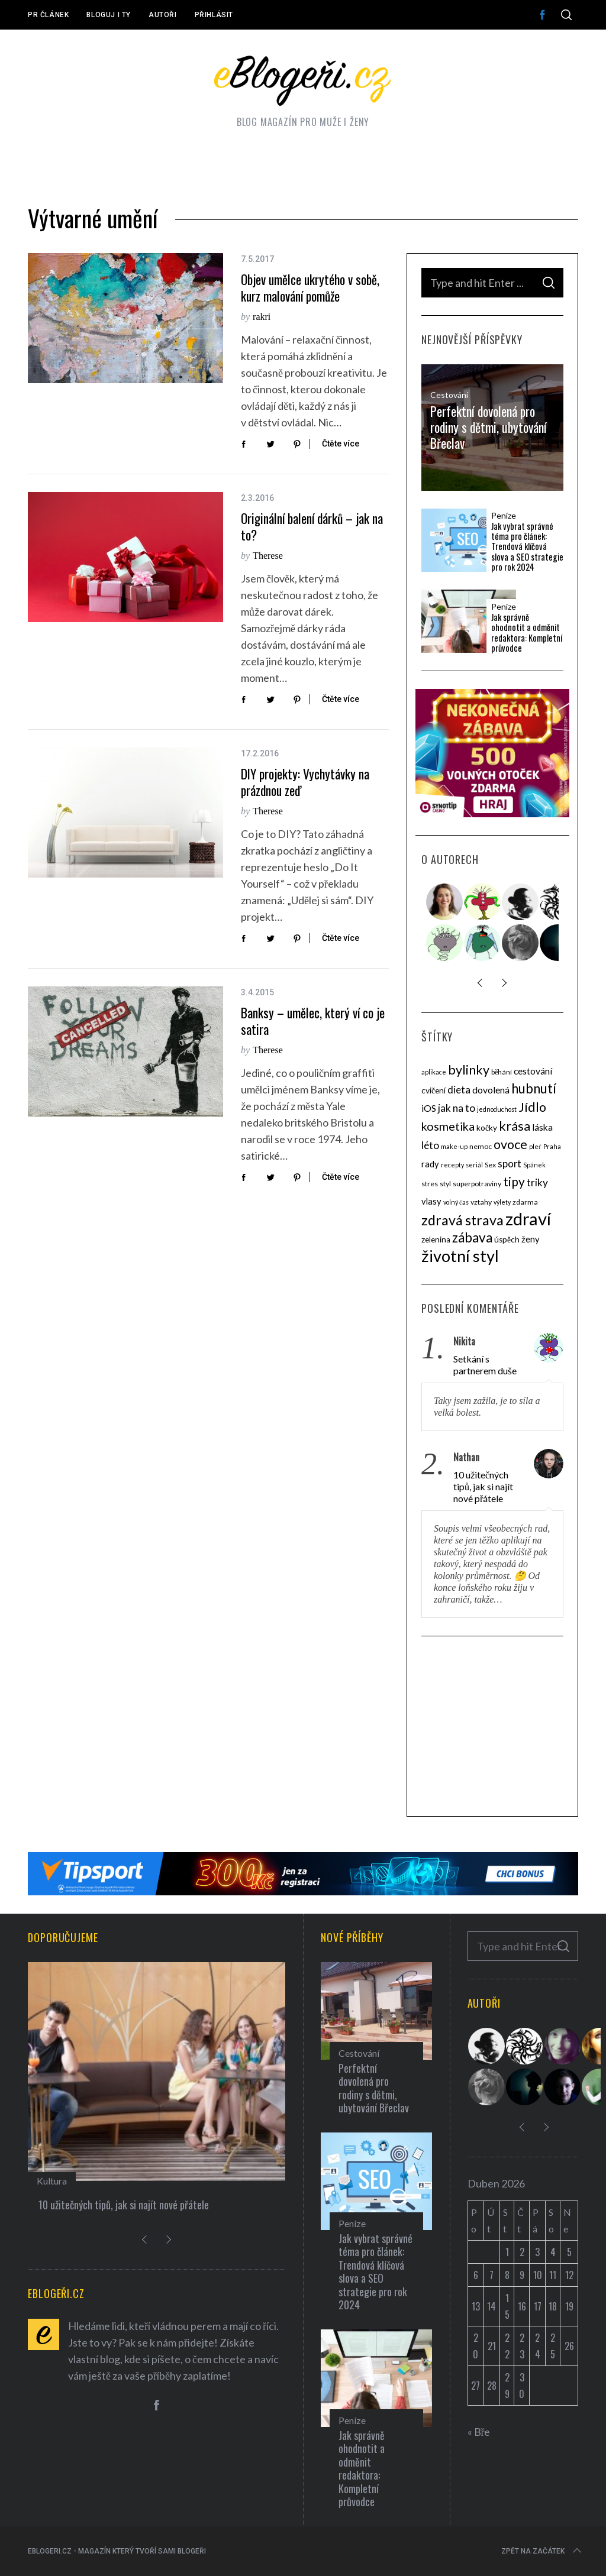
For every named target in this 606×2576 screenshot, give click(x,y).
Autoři (163, 15)
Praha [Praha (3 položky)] (552, 1146)
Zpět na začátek (542, 2551)
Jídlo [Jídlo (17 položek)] (532, 1107)
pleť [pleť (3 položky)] (535, 1146)
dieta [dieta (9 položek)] (458, 1089)
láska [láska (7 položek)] (542, 1127)
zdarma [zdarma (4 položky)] (525, 1202)
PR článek (48, 15)
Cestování (449, 395)
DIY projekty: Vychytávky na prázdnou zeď (305, 782)
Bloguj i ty (108, 15)
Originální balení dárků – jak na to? (312, 526)
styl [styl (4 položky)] (445, 1183)
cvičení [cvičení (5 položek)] (433, 1090)
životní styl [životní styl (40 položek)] (460, 1256)
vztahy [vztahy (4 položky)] (481, 1202)
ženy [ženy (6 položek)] (530, 1239)
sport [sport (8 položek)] (509, 1164)
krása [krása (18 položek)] (514, 1126)
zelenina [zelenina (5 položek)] (435, 1239)
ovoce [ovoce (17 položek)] (510, 1144)
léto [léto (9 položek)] (430, 1145)
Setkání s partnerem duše (485, 1364)
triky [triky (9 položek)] (537, 1182)
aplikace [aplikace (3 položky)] (433, 1072)
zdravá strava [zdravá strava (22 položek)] (462, 1220)
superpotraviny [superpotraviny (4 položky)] (477, 1183)
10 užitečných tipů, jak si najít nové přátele (483, 1486)
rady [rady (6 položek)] (430, 1163)
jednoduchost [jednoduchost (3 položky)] (497, 1109)
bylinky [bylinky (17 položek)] (468, 1069)
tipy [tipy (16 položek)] (514, 1181)
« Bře (479, 2431)
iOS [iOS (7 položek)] (428, 1108)
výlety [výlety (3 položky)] (502, 1202)
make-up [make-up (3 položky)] (454, 1146)
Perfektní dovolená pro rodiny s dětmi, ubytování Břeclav (488, 427)
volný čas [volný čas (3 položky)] (456, 1202)
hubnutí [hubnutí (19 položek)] (533, 1088)
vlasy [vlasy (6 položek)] (431, 1201)
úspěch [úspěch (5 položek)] (507, 1239)
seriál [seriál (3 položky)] (474, 1165)
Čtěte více (340, 443)
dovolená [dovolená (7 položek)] (491, 1090)
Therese (268, 556)
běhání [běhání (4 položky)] (501, 1071)
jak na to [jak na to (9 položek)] (456, 1108)
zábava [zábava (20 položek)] (472, 1237)
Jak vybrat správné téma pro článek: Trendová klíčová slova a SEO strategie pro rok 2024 (527, 546)
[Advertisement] (492, 1728)
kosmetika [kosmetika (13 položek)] (448, 1126)
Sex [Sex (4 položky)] (490, 1164)
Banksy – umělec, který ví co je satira (313, 1021)
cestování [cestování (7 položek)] (533, 1071)
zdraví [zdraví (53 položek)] (528, 1218)
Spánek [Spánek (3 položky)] (534, 1165)
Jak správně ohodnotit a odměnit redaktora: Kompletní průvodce (526, 632)
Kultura (52, 2180)
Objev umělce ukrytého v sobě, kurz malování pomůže (310, 287)
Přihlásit (214, 15)
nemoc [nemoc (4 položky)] (480, 1146)
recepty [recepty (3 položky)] (452, 1165)
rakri (261, 317)
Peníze (503, 515)
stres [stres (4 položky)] (429, 1183)
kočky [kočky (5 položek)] (486, 1127)
